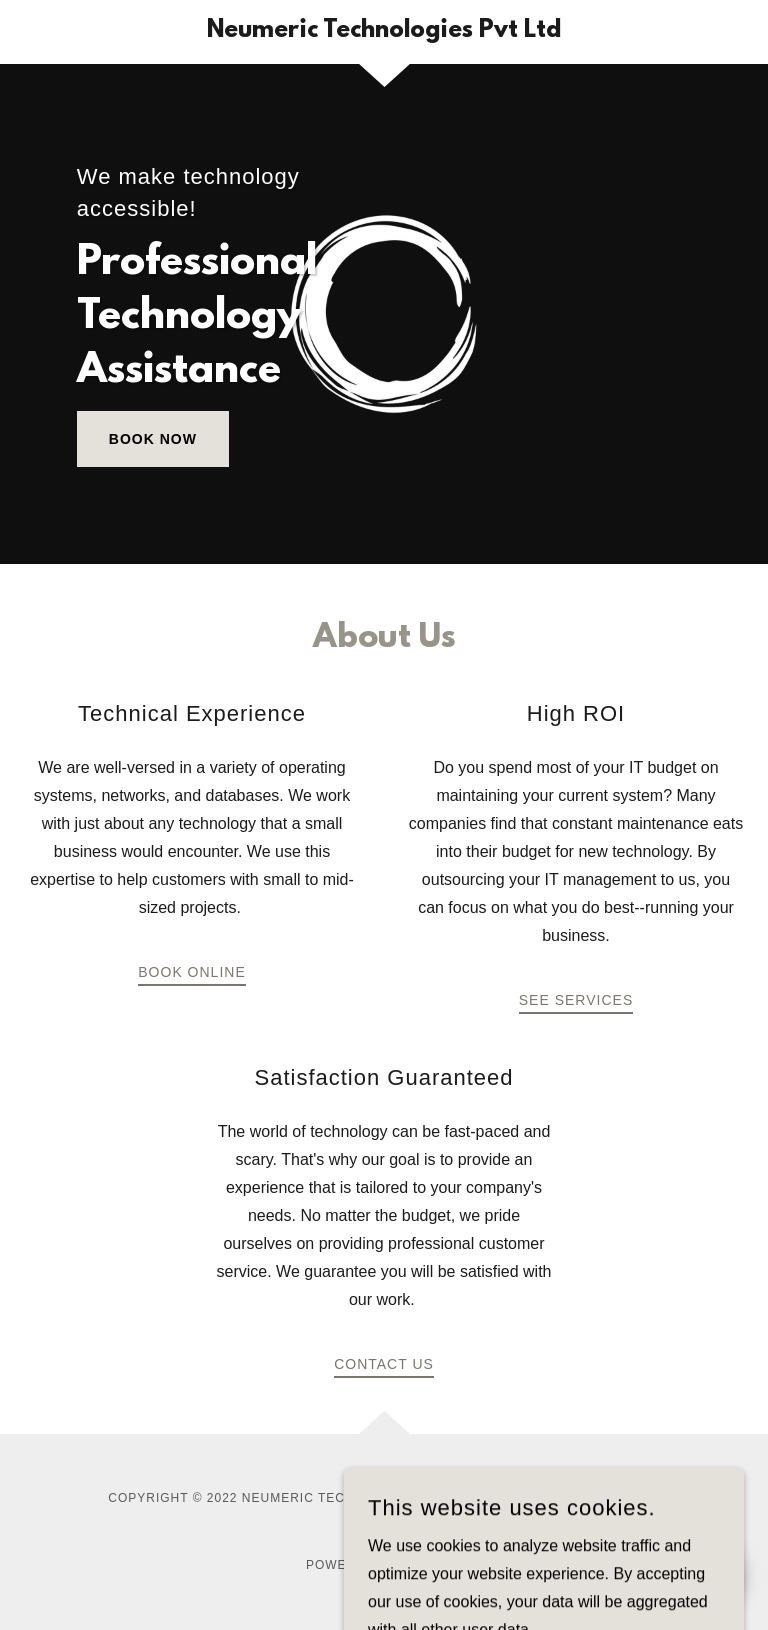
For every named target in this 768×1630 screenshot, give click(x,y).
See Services (576, 1000)
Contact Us (384, 1364)
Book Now (153, 439)
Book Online (191, 972)
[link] (384, 31)
